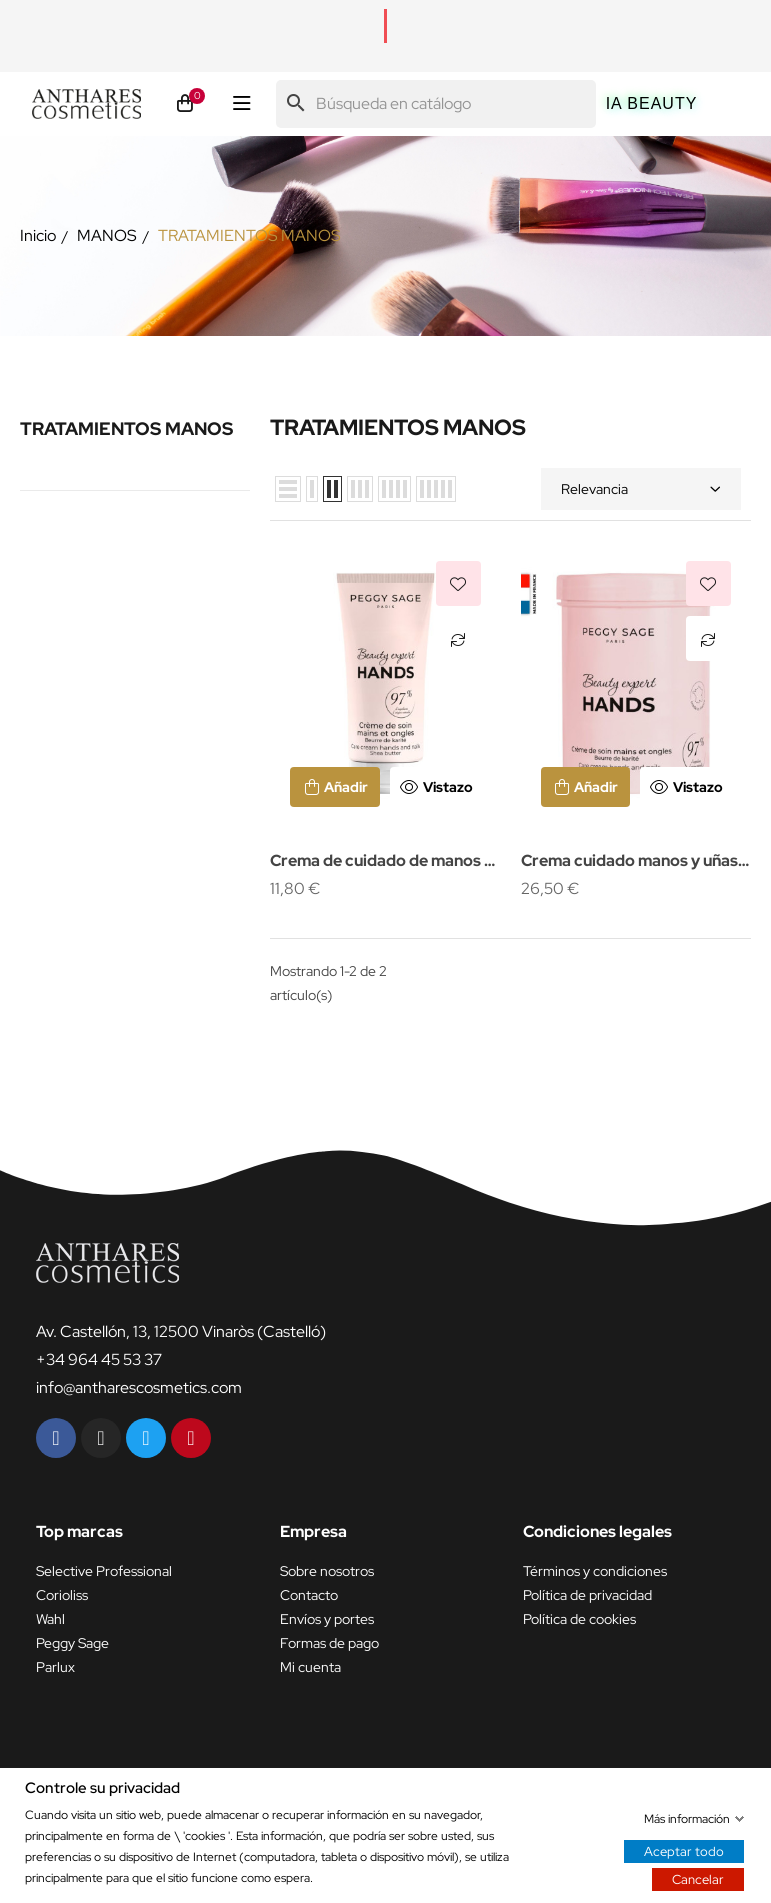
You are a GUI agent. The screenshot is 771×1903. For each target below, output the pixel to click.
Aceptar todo (684, 1850)
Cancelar (698, 1878)
